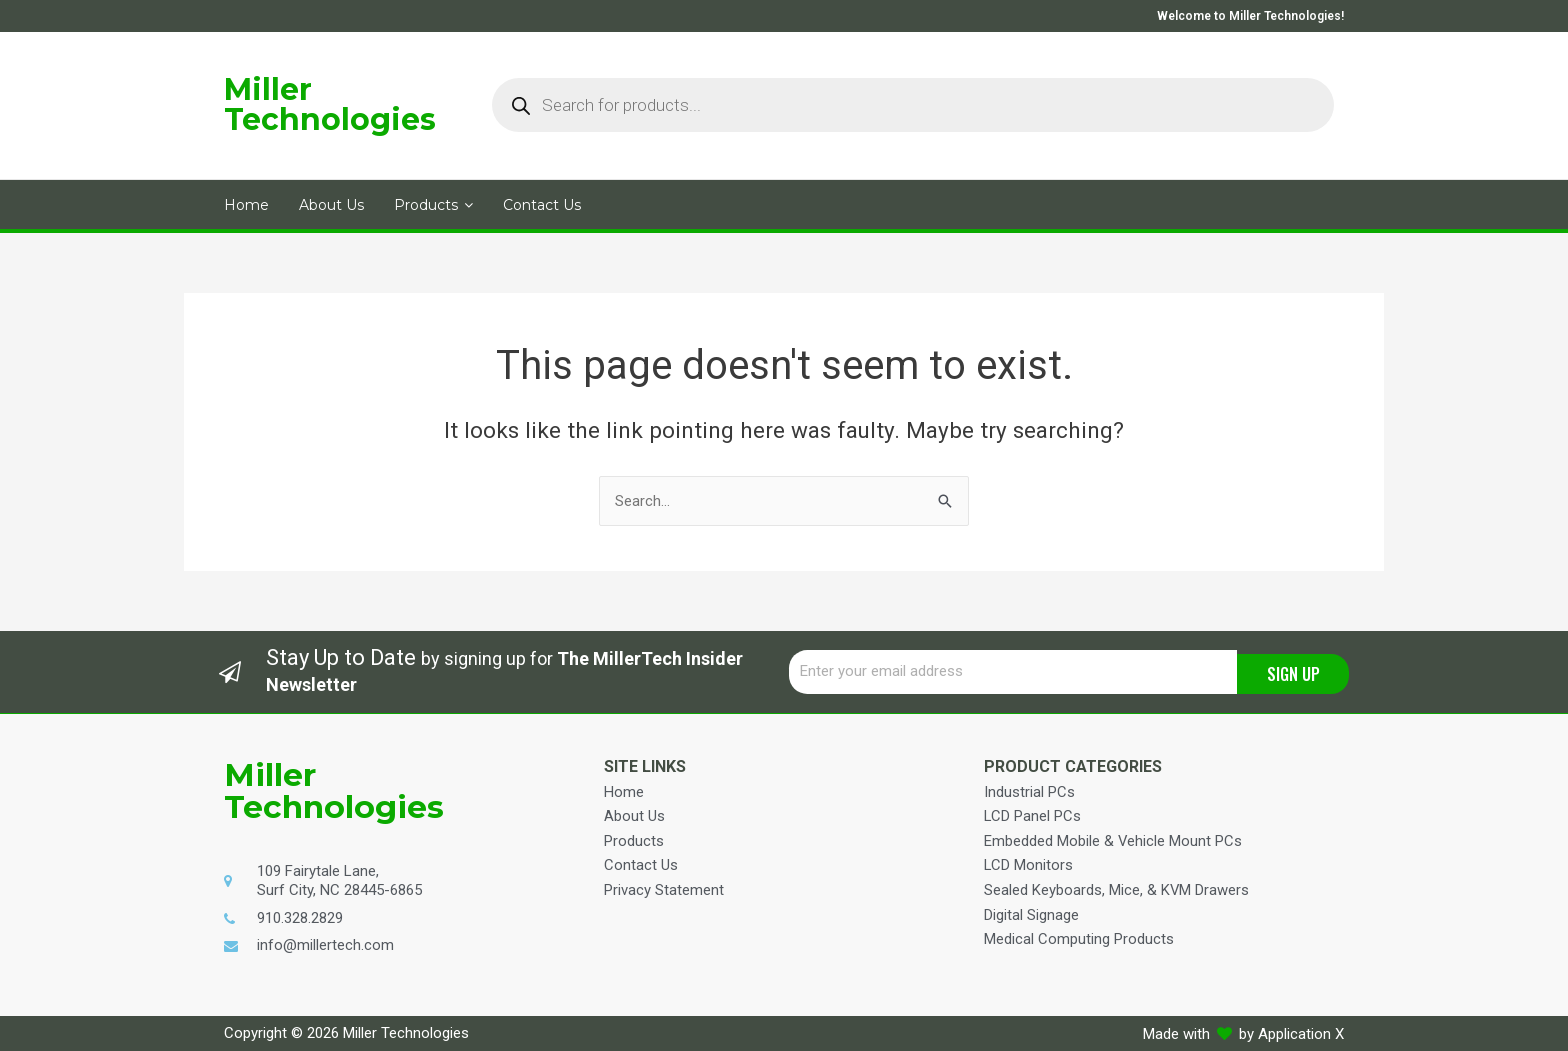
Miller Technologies (330, 104)
